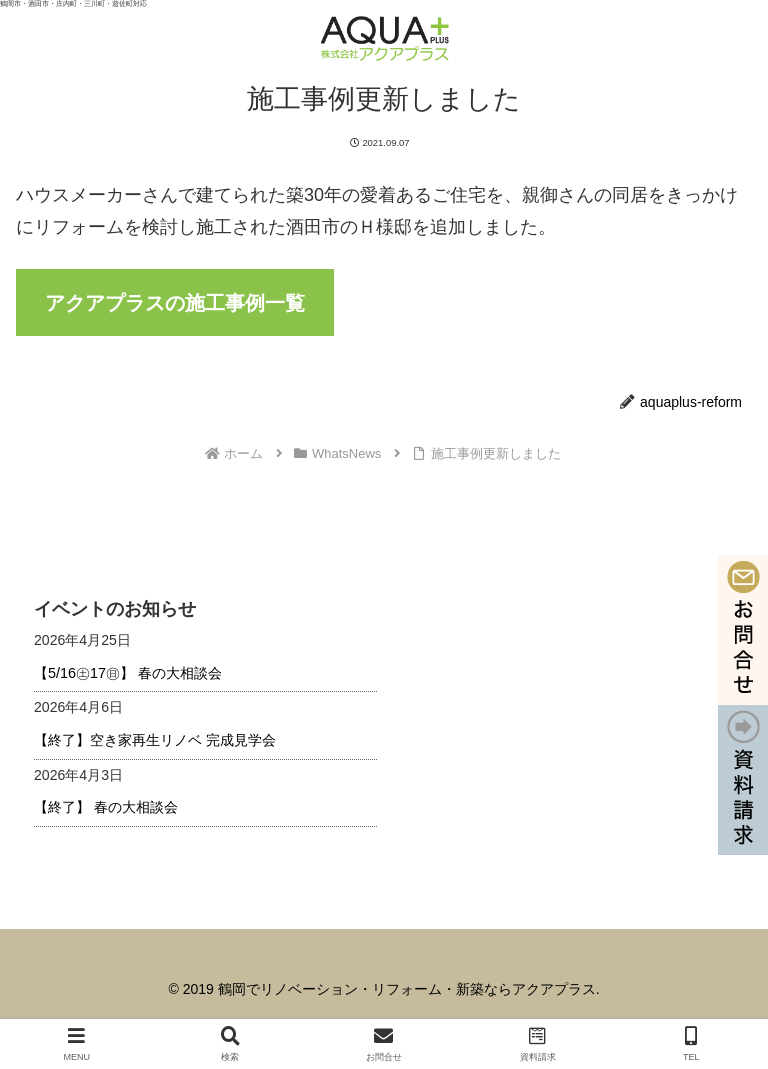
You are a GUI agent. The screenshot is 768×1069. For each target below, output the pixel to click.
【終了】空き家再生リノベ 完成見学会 (155, 740)
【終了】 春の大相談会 (106, 807)
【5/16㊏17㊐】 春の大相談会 (128, 673)
